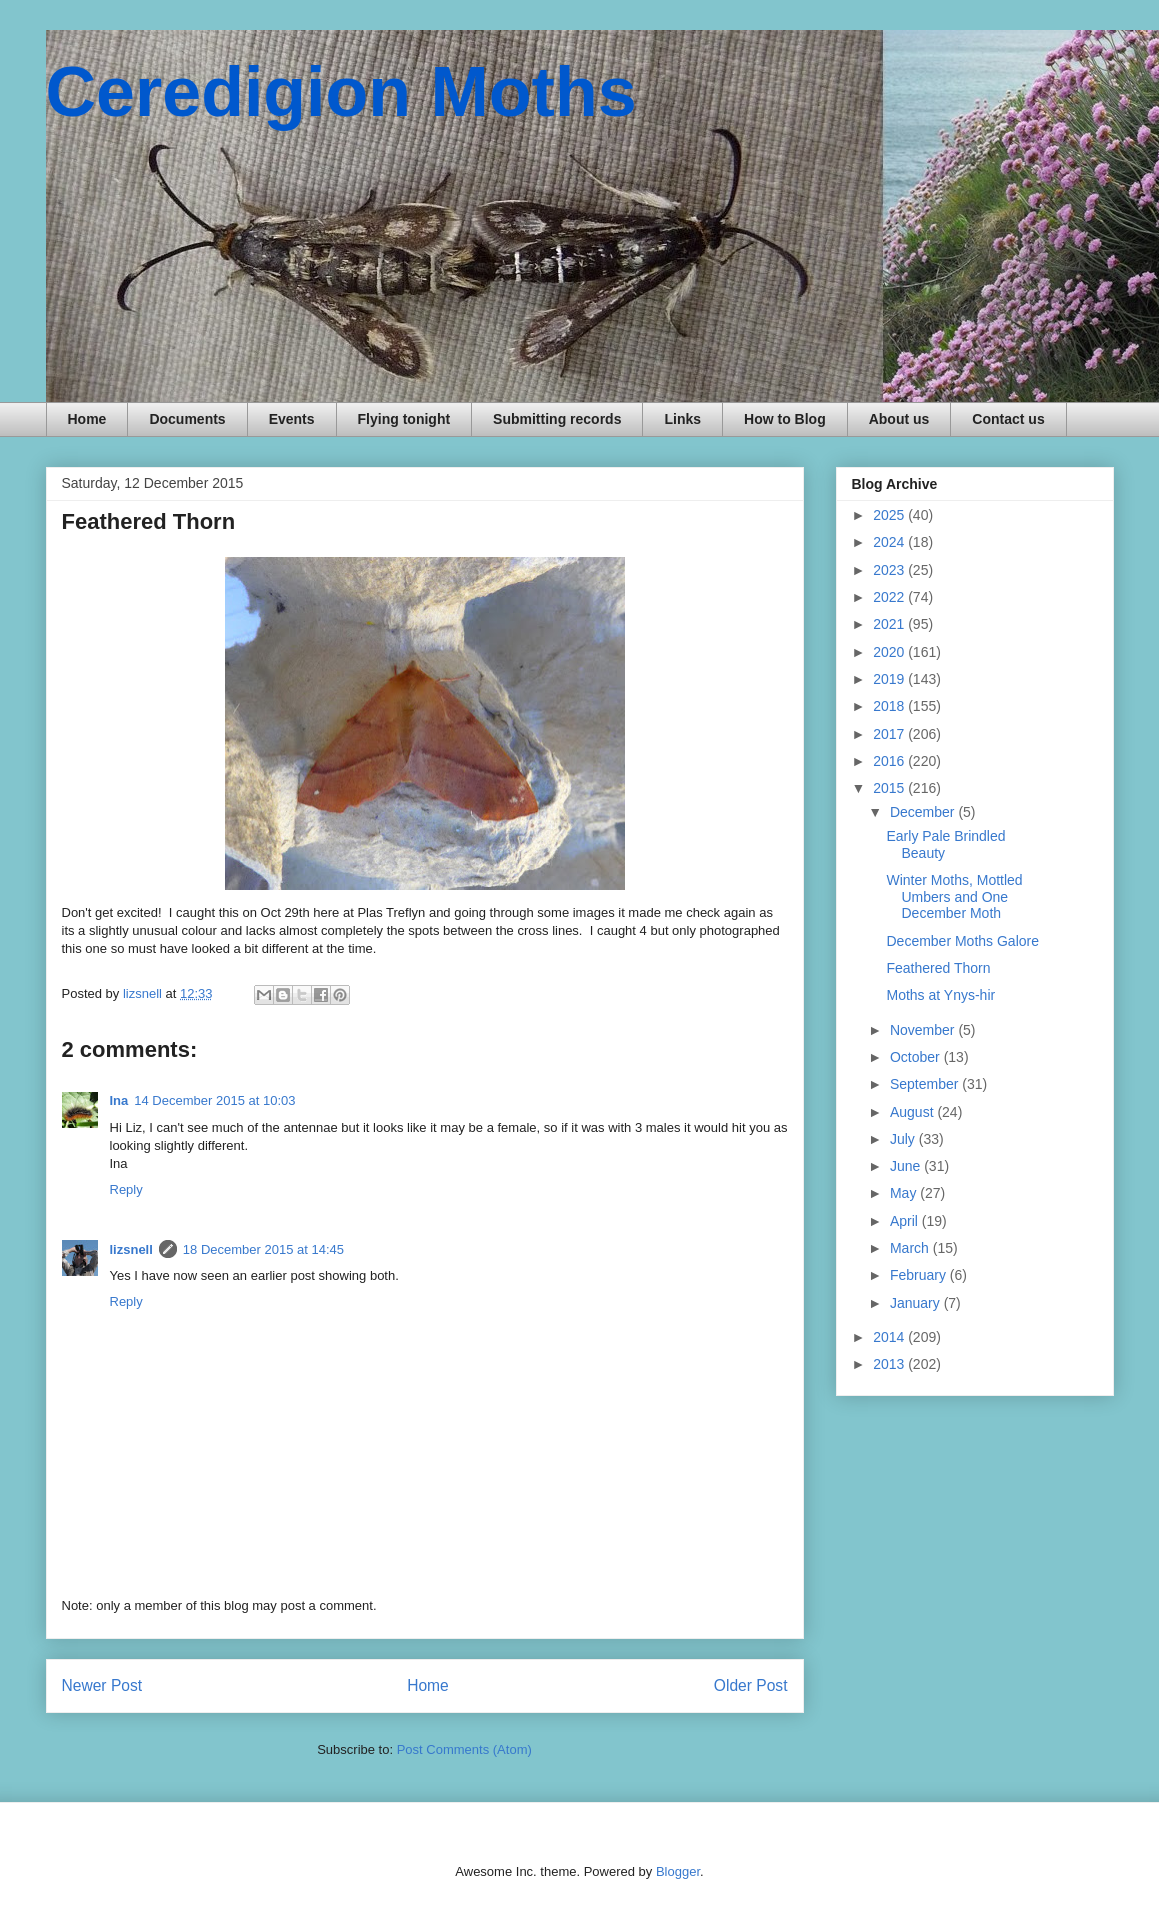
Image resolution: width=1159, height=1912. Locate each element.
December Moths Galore (962, 941)
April (906, 1221)
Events (292, 419)
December (924, 812)
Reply (126, 1189)
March (911, 1248)
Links (682, 419)
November (924, 1030)
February (920, 1275)
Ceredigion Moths (341, 92)
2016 (890, 761)
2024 (890, 542)
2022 (890, 597)
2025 (890, 515)
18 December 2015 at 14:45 (263, 1249)
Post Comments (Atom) (464, 1749)
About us (899, 419)
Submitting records (557, 419)
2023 (890, 570)
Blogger (678, 1871)
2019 (890, 679)
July (904, 1139)
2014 (890, 1337)
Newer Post (102, 1685)
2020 (890, 652)
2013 (890, 1364)
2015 (890, 788)
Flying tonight (404, 419)
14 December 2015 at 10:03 (214, 1100)
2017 (890, 734)
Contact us (1008, 419)
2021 (890, 624)
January (917, 1303)
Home (87, 419)
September (926, 1084)
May (905, 1193)
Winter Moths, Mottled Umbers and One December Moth (954, 897)
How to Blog (785, 419)
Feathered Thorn (938, 968)
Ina (119, 1100)
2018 (890, 706)
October (917, 1057)
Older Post (751, 1685)
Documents (187, 419)
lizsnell (131, 1249)
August (913, 1112)
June (907, 1166)
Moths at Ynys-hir (940, 995)
